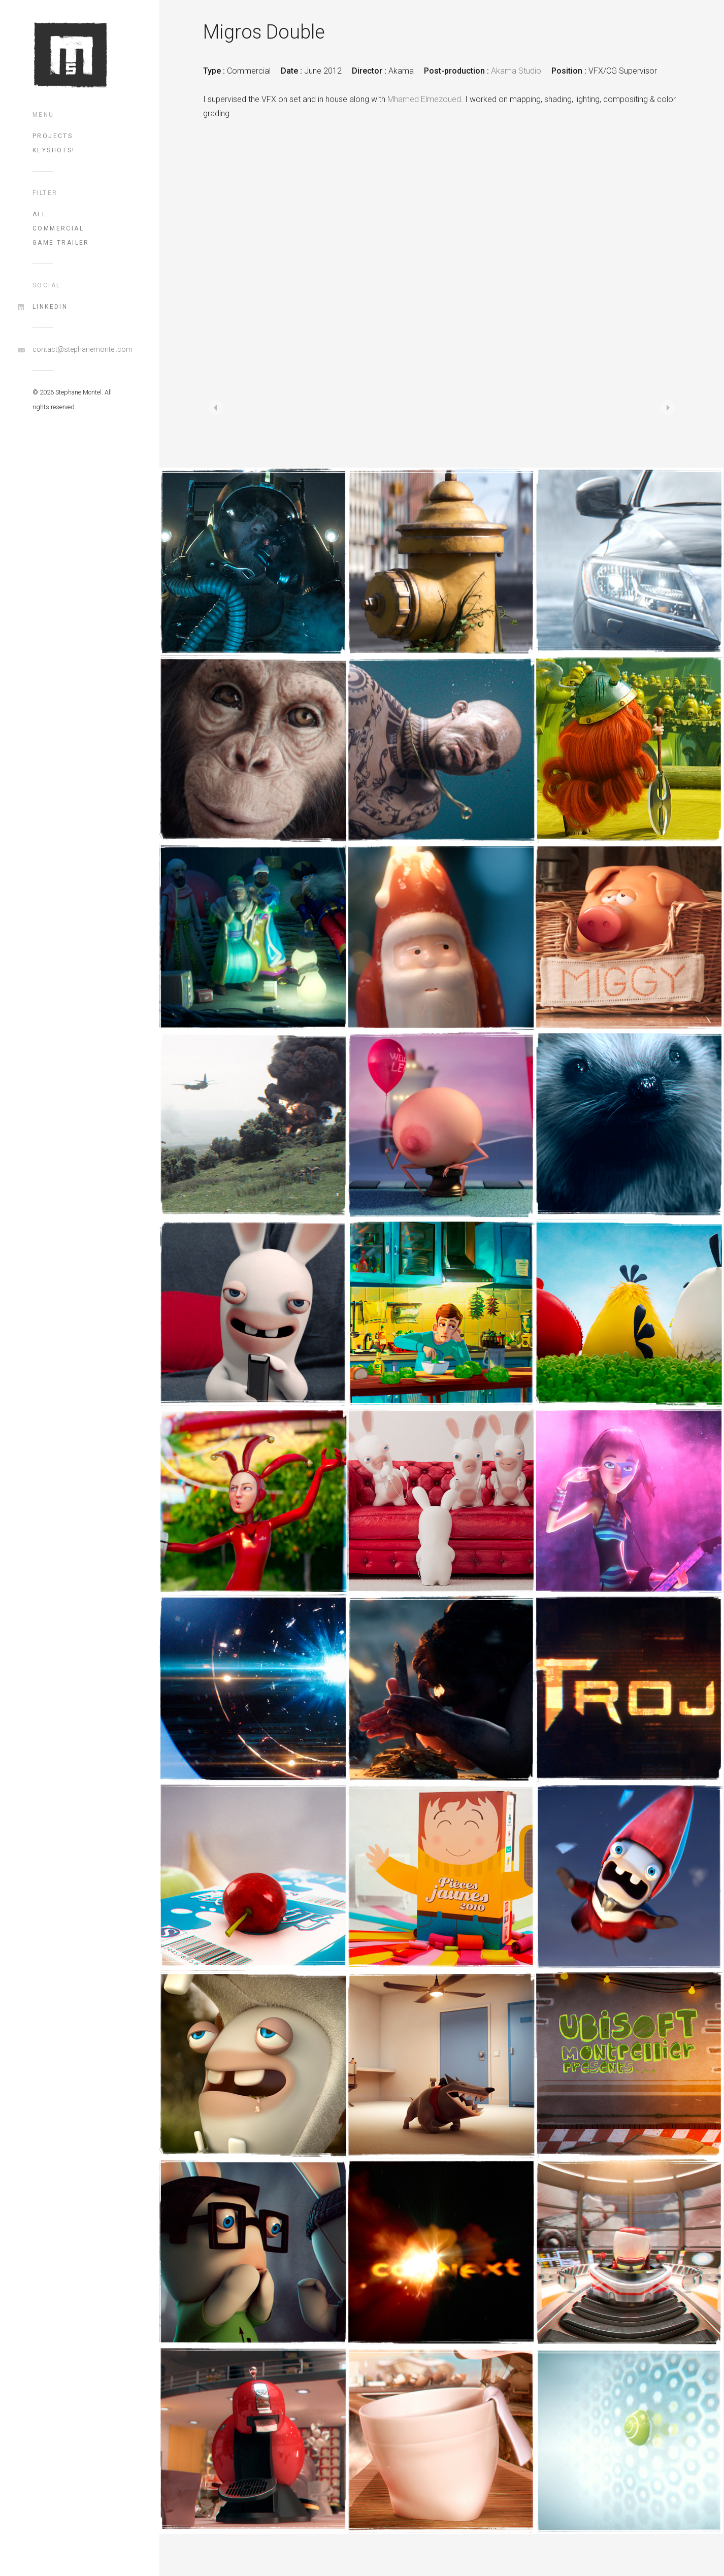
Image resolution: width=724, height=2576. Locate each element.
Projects (52, 136)
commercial (58, 228)
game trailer (60, 242)
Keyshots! (53, 150)
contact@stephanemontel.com (79, 349)
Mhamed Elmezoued (424, 99)
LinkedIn (50, 306)
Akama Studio (516, 71)
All (39, 214)
